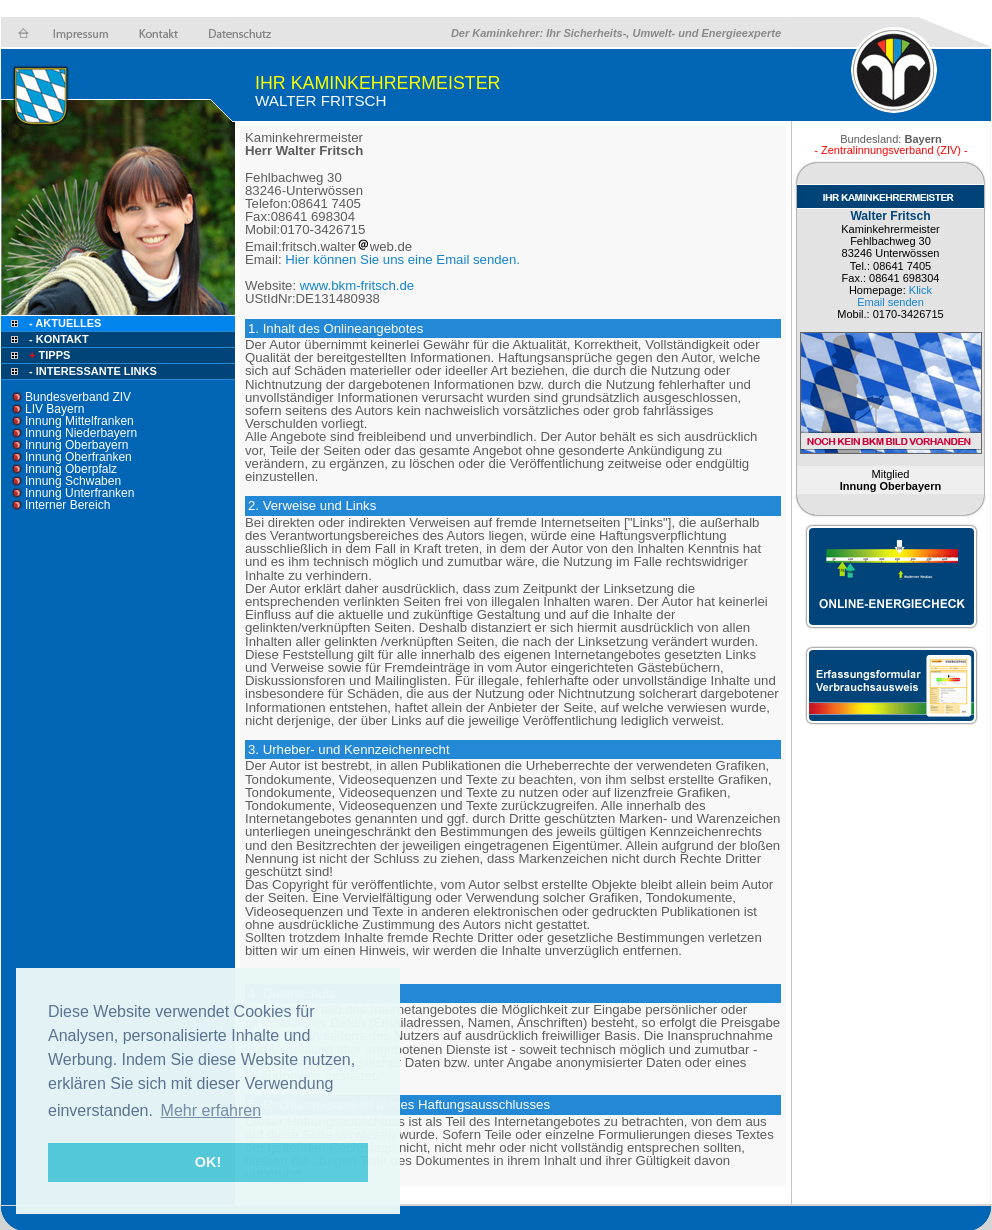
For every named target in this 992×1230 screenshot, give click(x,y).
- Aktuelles (63, 323)
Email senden (890, 302)
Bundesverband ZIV (78, 397)
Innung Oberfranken (78, 457)
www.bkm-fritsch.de (357, 285)
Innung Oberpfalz (71, 469)
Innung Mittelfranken (79, 421)
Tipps (48, 355)
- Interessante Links (93, 371)
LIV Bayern (54, 409)
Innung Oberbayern (76, 445)
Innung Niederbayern (81, 433)
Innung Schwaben (73, 481)
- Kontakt (57, 339)
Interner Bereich (67, 505)
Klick (920, 290)
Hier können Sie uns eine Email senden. (402, 259)
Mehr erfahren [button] (211, 1110)
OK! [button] (208, 1162)
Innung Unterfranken (79, 493)
